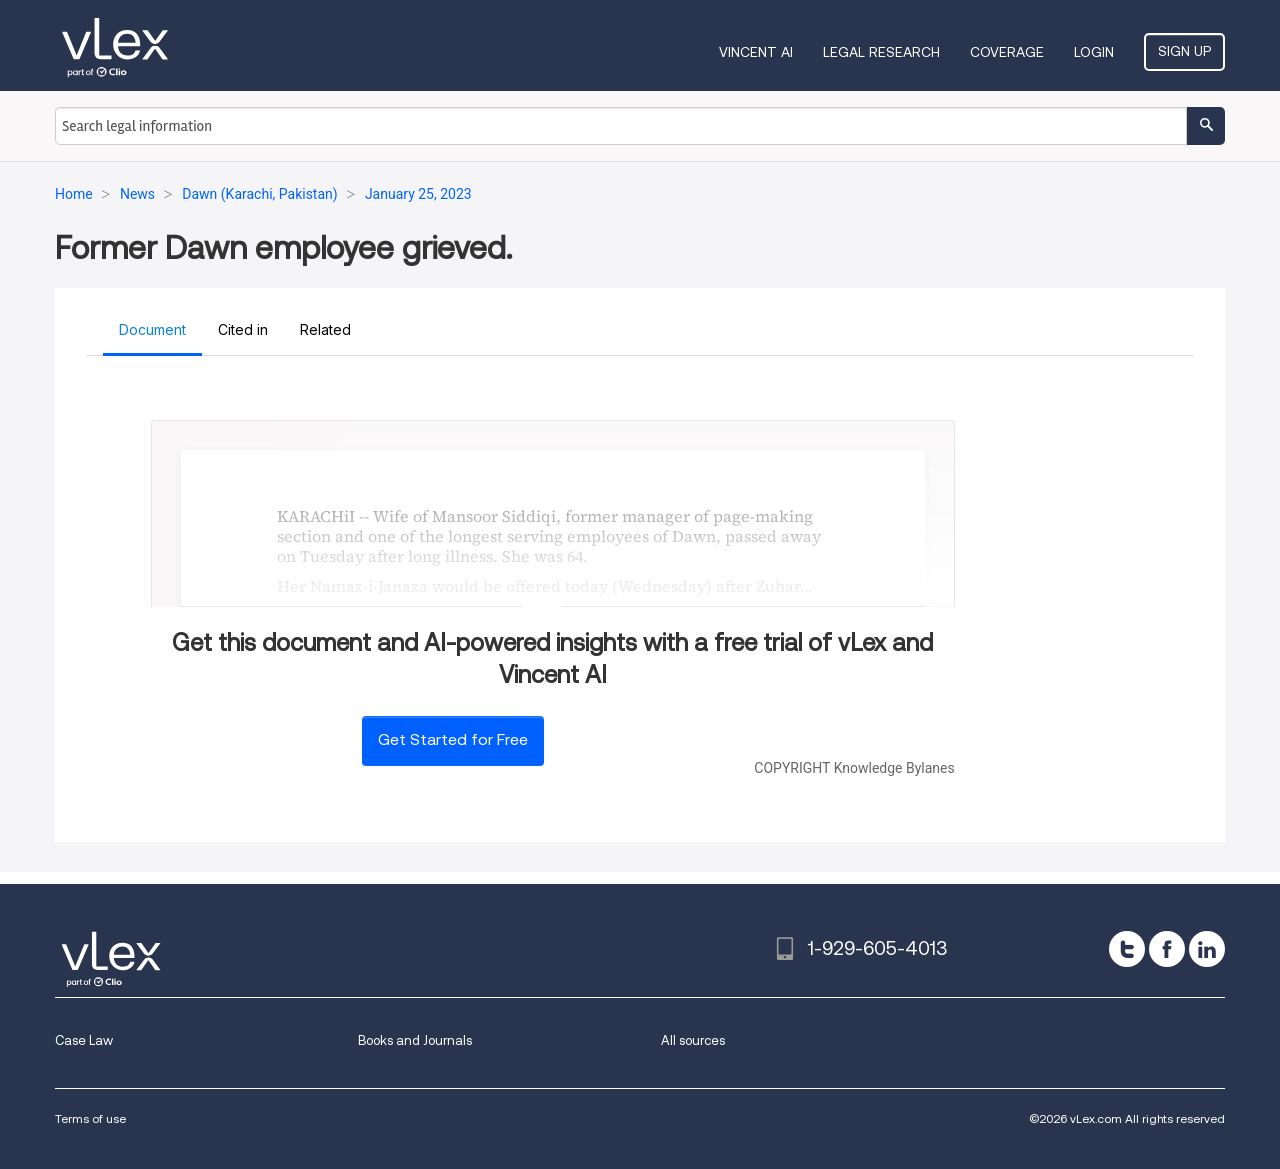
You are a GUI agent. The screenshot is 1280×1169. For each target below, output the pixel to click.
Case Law (84, 1040)
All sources (693, 1040)
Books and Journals (415, 1040)
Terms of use (90, 1118)
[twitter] (1127, 949)
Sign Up (1184, 51)
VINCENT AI (756, 52)
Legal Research (881, 52)
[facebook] (1167, 949)
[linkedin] (1207, 949)
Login (1094, 52)
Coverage (1007, 52)
